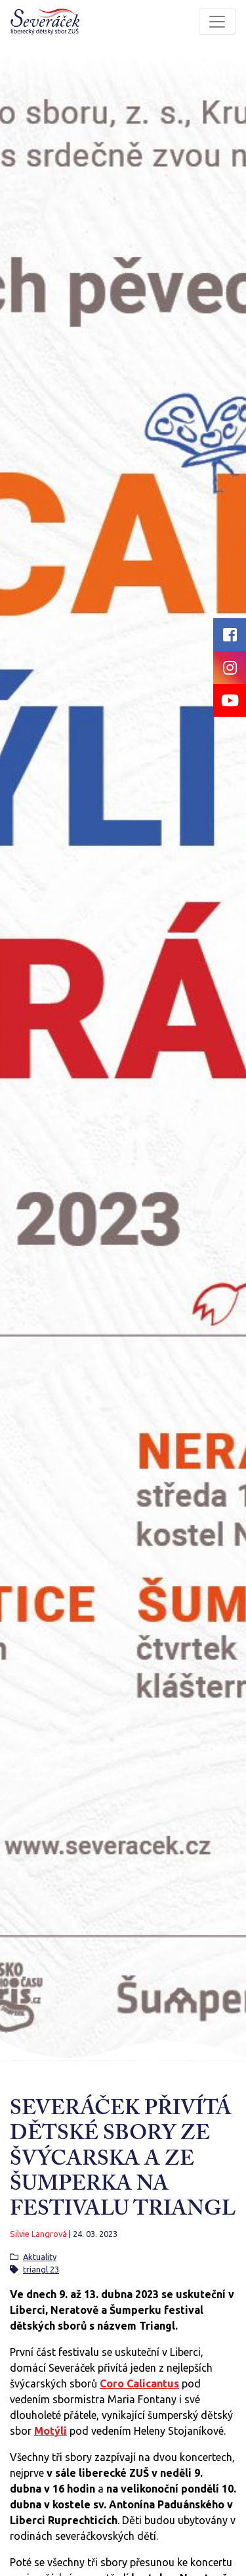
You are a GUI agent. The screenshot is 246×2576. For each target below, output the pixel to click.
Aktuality (39, 2256)
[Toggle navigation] (217, 22)
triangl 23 (41, 2269)
